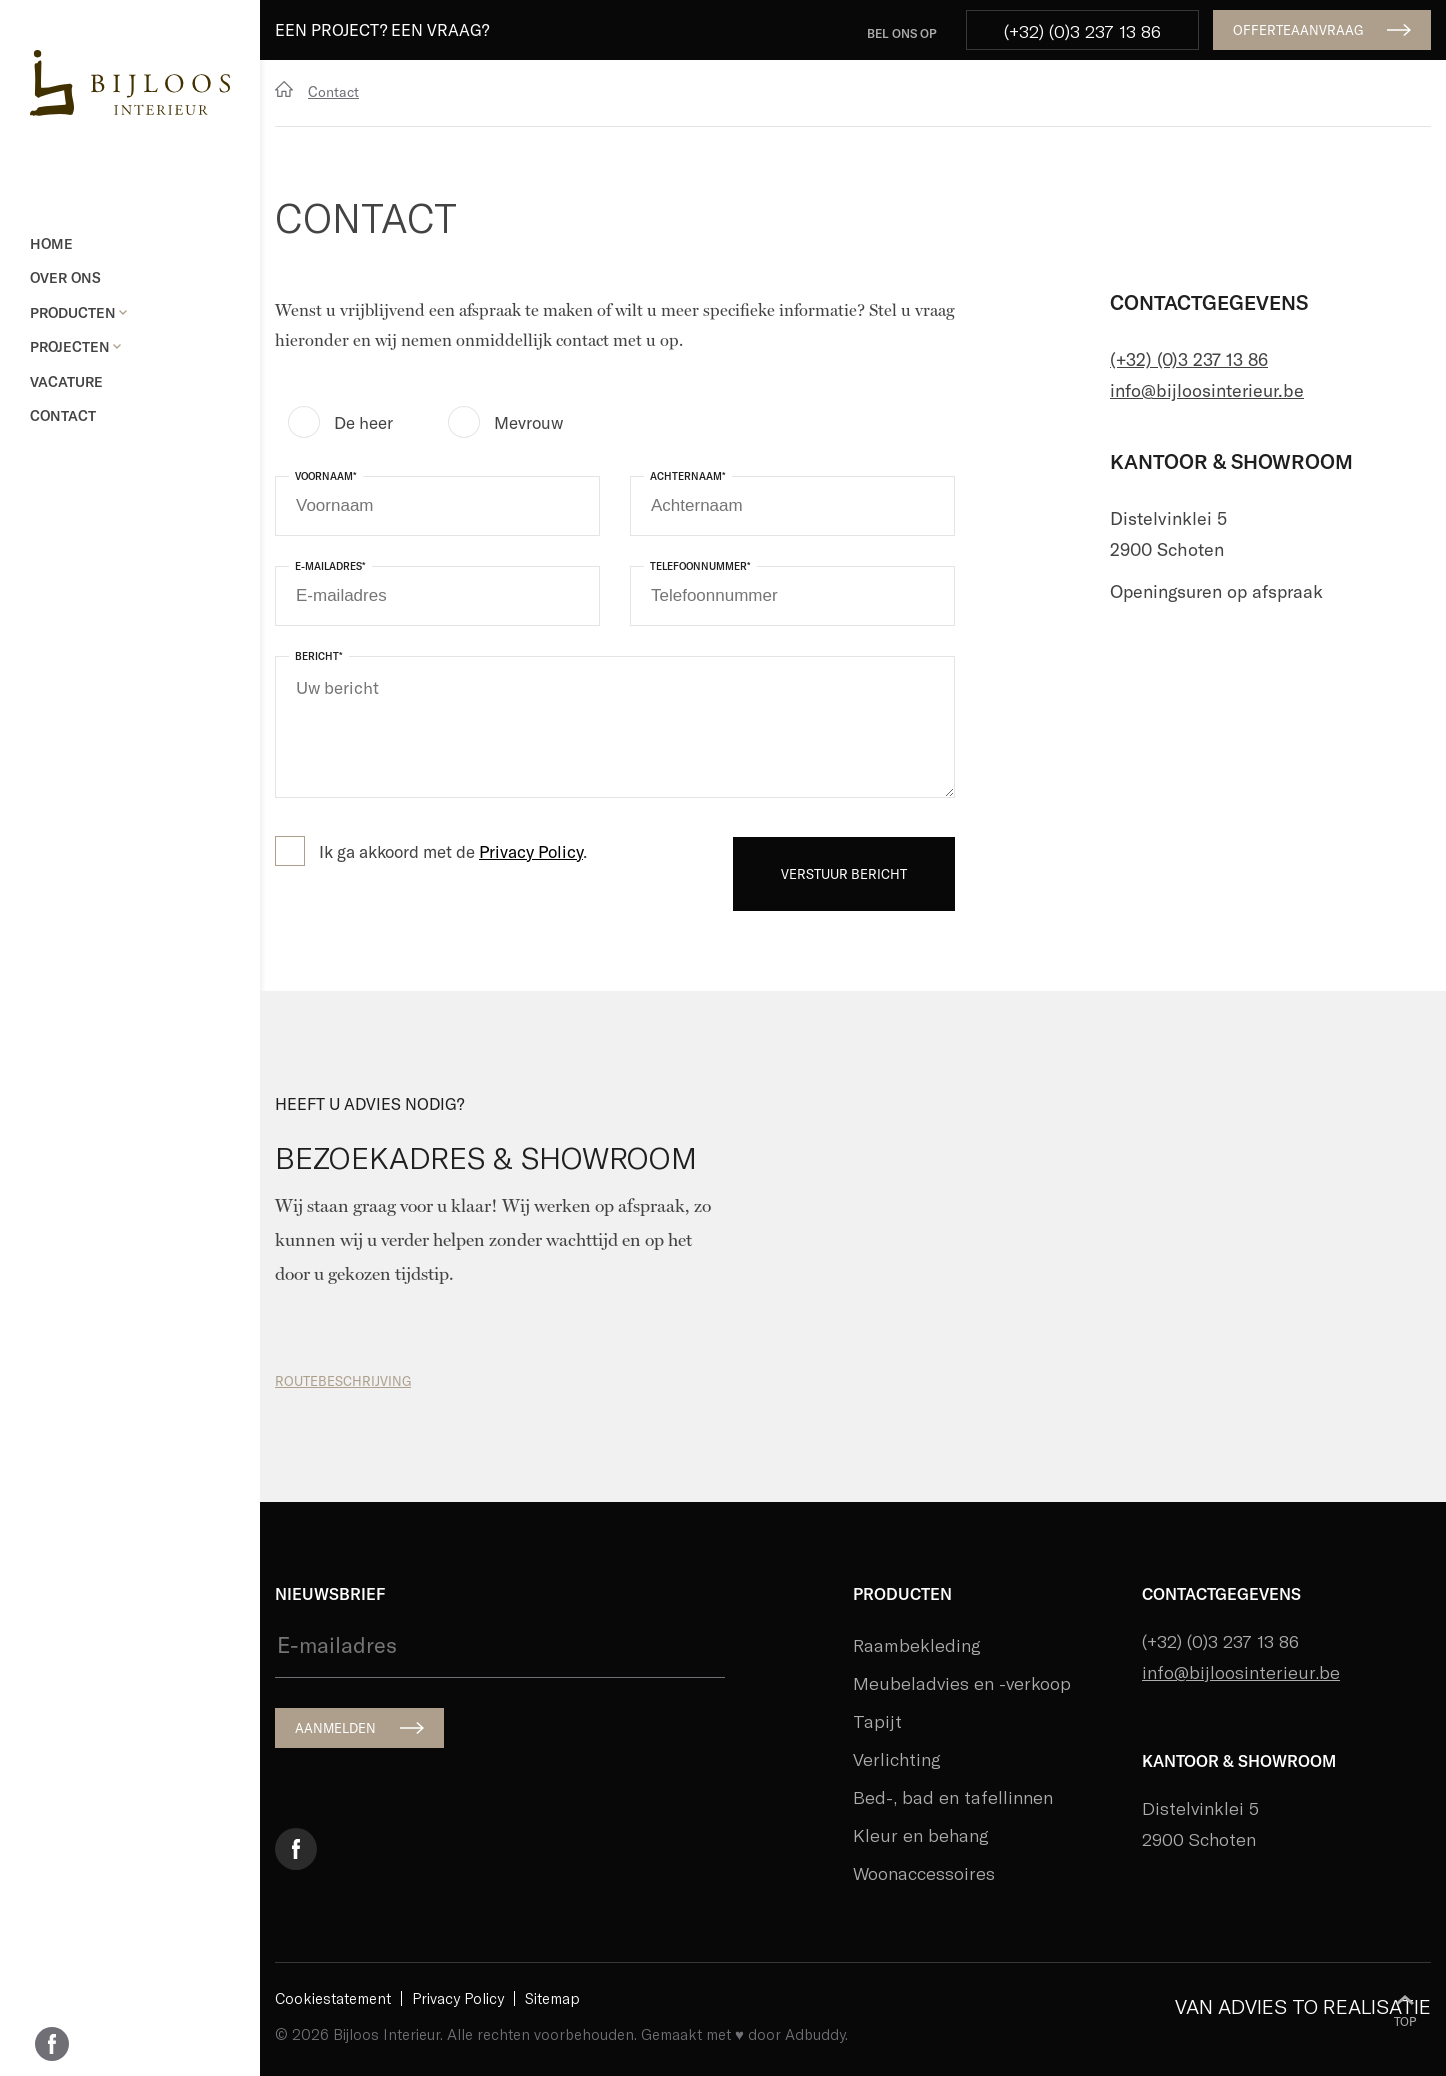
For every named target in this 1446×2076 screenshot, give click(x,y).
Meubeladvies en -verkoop (962, 1683)
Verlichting (897, 1759)
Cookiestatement (333, 1998)
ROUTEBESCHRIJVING (343, 1381)
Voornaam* (326, 476)
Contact (63, 415)
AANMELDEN (335, 1728)
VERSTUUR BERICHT (844, 874)
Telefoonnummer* (700, 566)
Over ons (65, 277)
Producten (78, 312)
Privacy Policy (531, 851)
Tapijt (877, 1721)
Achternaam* (688, 476)
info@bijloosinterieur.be (1207, 390)
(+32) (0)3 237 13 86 (1082, 31)
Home (51, 243)
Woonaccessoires (924, 1873)
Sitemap (552, 1998)
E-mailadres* (330, 566)
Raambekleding (917, 1645)
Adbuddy (815, 2034)
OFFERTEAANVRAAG (1298, 30)
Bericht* (319, 656)
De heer (363, 422)
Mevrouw (528, 422)
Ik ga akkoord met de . (453, 851)
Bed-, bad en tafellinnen (953, 1797)
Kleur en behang (921, 1835)
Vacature (66, 381)
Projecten (75, 346)
